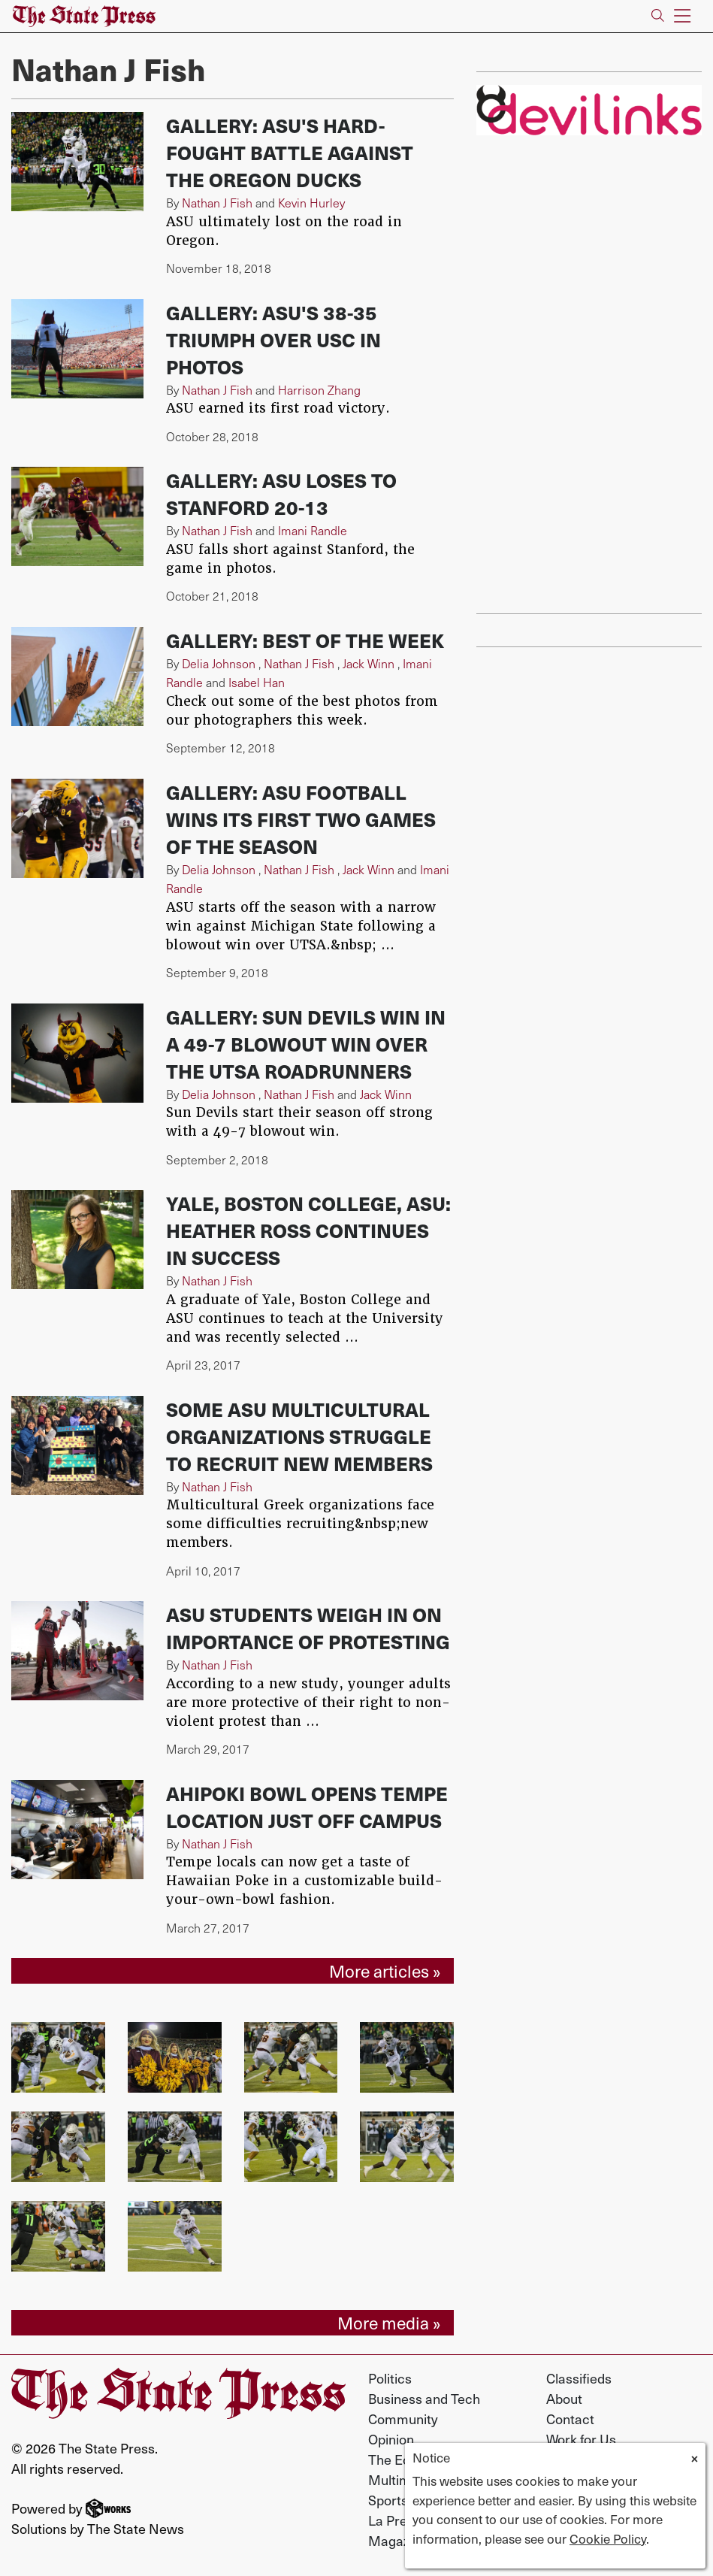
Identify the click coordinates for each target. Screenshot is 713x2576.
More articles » (385, 1970)
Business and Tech (424, 2398)
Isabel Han (256, 682)
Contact (570, 2418)
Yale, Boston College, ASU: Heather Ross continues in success (308, 1230)
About (564, 2398)
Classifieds (579, 2378)
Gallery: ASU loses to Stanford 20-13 (281, 493)
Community (403, 2418)
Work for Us (581, 2438)
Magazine (397, 2540)
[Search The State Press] (657, 16)
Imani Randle (312, 530)
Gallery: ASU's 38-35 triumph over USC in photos (273, 339)
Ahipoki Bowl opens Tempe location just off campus (307, 1806)
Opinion (391, 2438)
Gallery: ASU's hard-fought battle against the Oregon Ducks (289, 152)
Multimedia (402, 2479)
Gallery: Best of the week (305, 640)
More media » (389, 2322)
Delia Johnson (218, 663)
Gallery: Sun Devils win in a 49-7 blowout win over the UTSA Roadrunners (306, 1043)
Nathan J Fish (217, 202)
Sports (388, 2499)
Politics (390, 2378)
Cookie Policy (607, 2538)
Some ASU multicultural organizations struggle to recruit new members (299, 1436)
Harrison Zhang (319, 390)
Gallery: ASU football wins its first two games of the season (301, 819)
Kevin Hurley (311, 202)
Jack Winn (368, 663)
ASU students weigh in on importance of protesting (308, 1627)
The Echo (396, 2459)
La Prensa (398, 2520)
